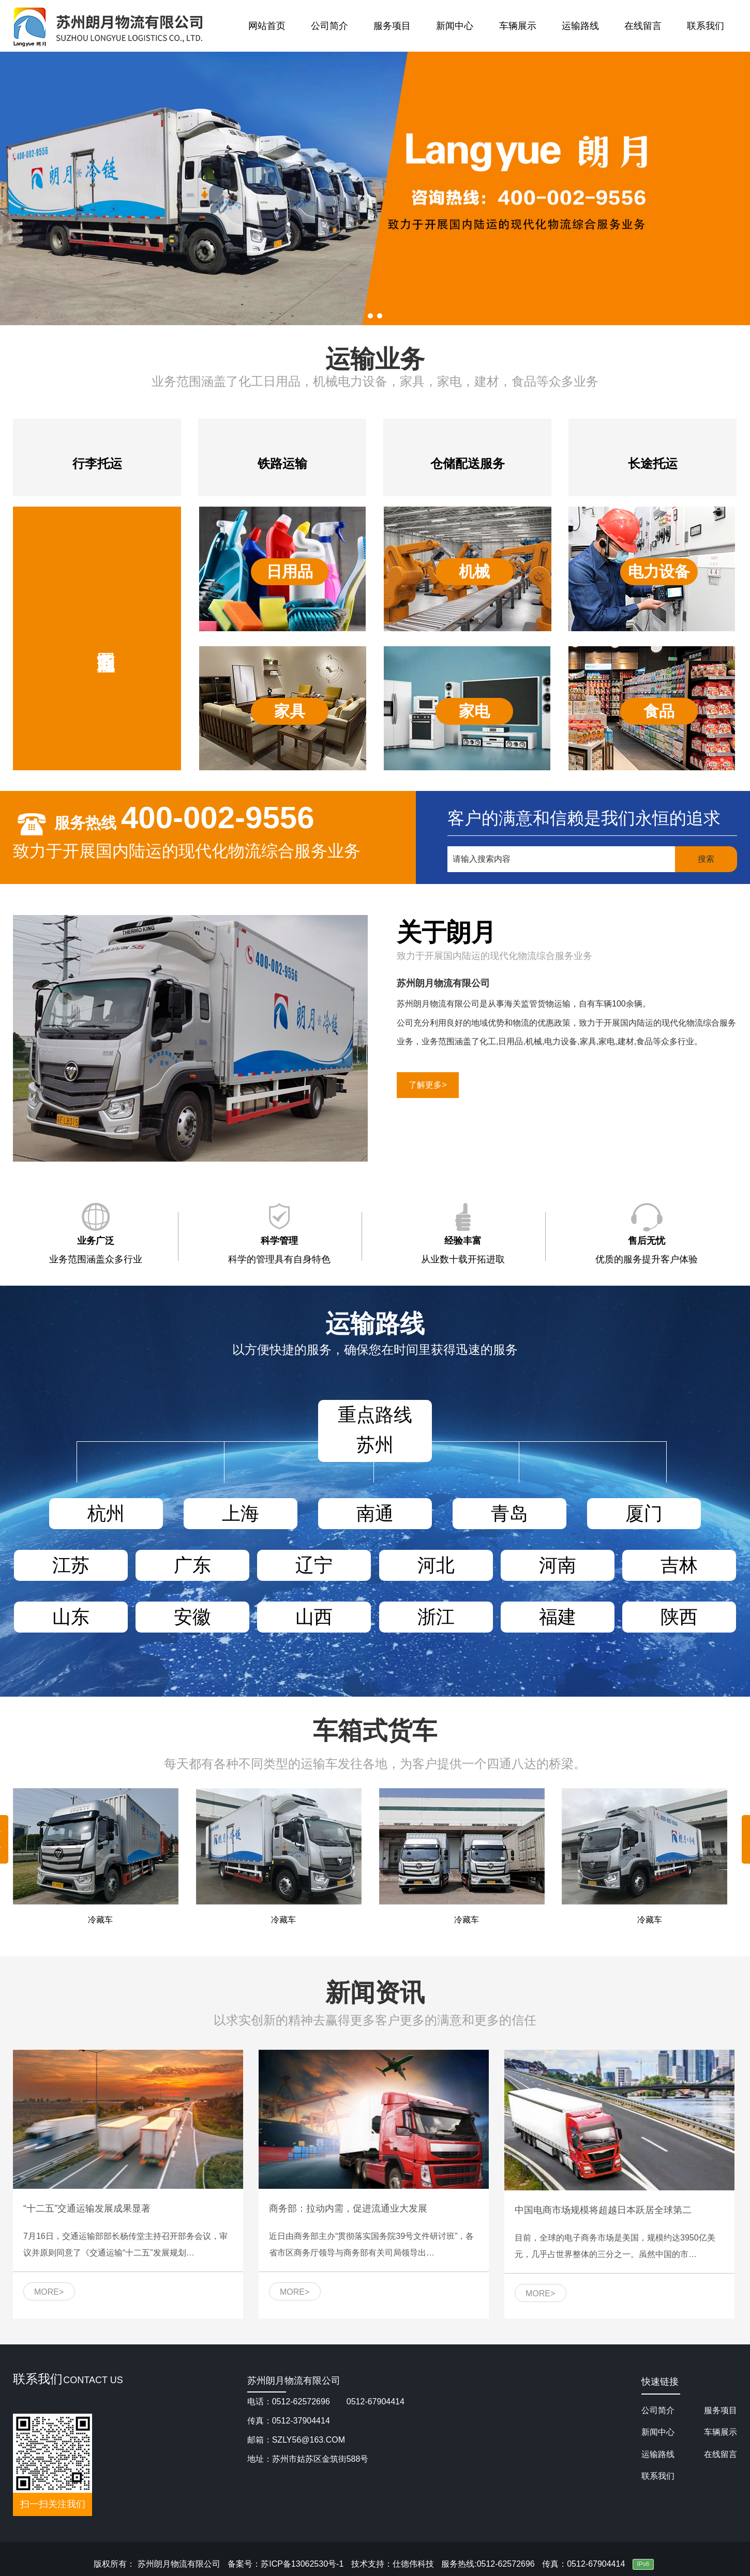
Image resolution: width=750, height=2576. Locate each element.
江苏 (70, 1565)
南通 (375, 1513)
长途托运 (653, 463)
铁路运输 (282, 463)
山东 (70, 1616)
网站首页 (267, 26)
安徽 (192, 1616)
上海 (240, 1513)
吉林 (679, 1565)
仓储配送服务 (467, 463)
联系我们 (705, 26)
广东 (192, 1565)
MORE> (49, 2292)
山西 (314, 1616)
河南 (557, 1565)
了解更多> (427, 1084)
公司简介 (329, 26)
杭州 (106, 1513)
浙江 (436, 1616)
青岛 (509, 1513)
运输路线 (580, 26)
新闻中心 (454, 26)
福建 (557, 1616)
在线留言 (643, 26)
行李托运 (97, 463)
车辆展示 (517, 26)
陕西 (679, 1616)
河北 (436, 1565)
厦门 (644, 1513)
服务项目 (392, 26)
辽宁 (314, 1565)
